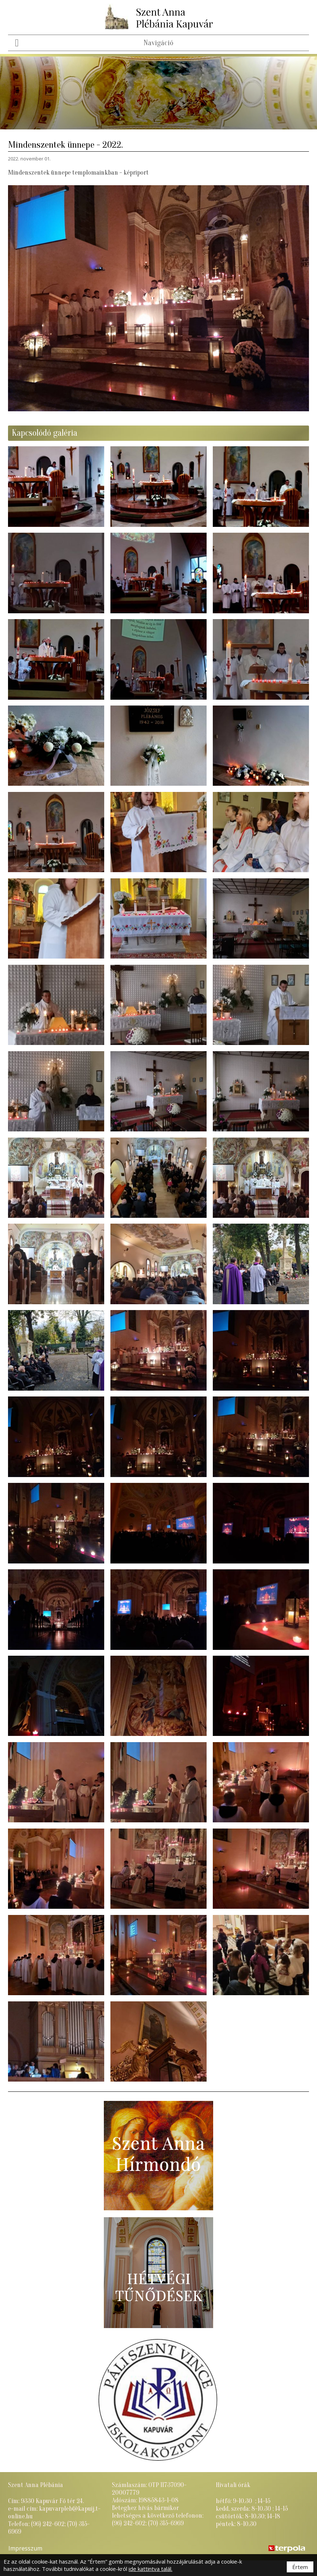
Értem (300, 2567)
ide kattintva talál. (150, 2568)
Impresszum (25, 2548)
